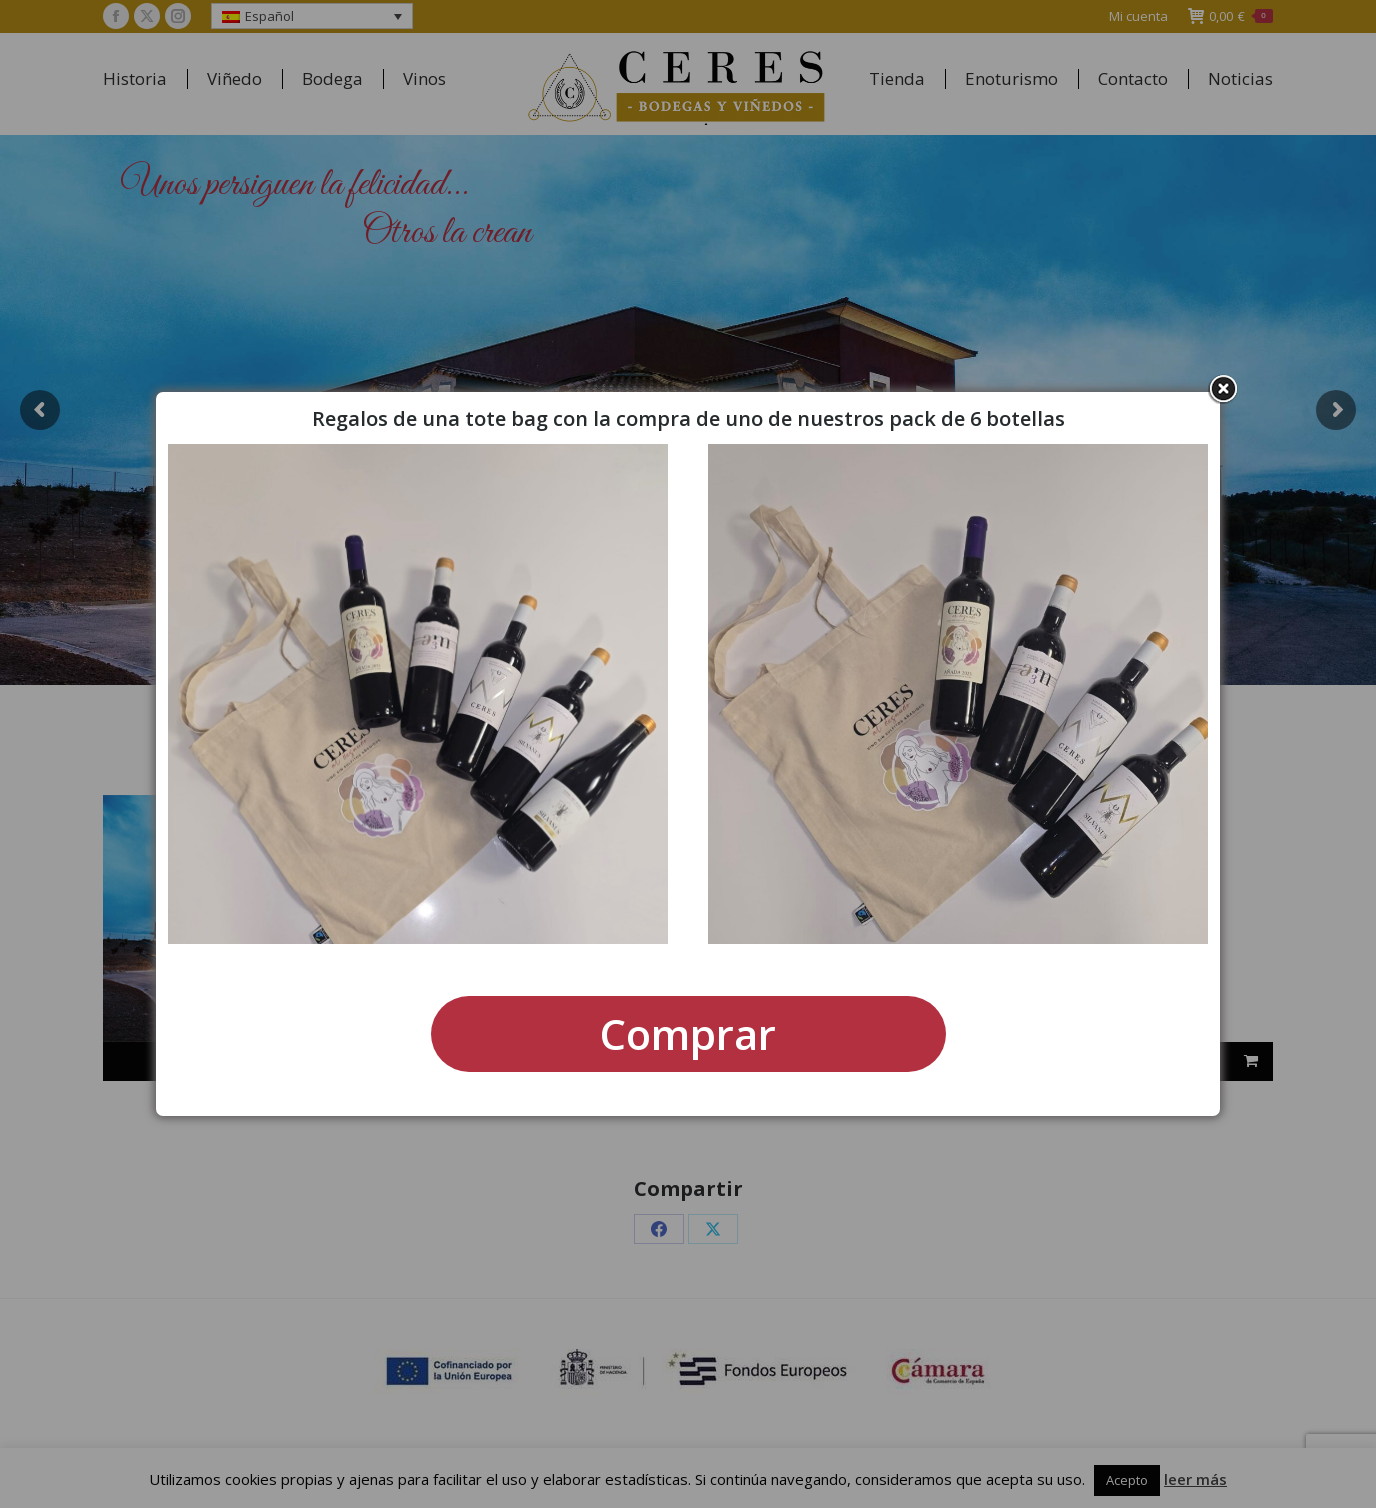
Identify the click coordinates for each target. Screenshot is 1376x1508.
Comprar (688, 1033)
